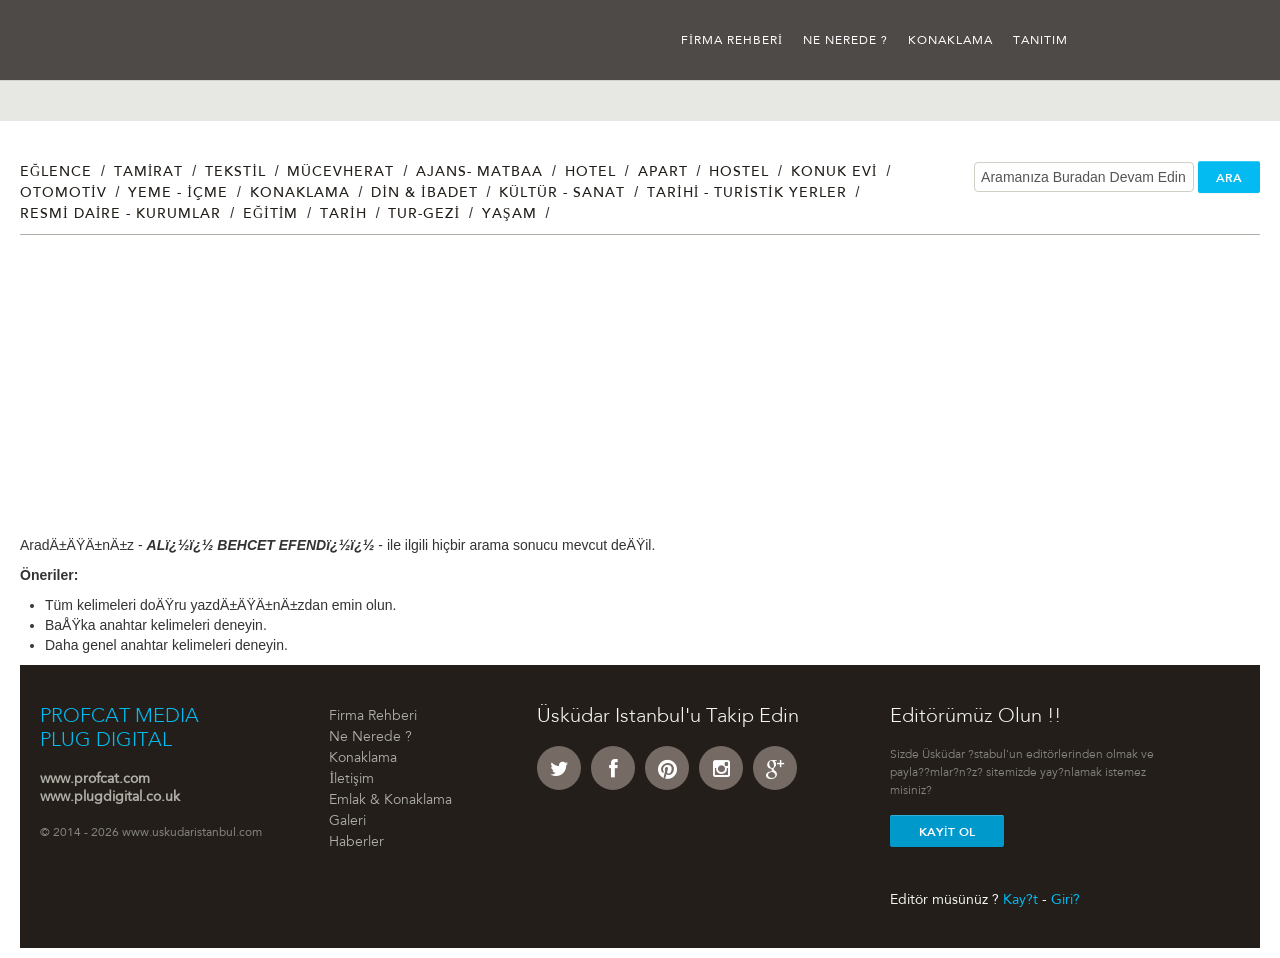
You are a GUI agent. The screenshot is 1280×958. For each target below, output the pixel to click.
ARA (1229, 178)
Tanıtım (1040, 41)
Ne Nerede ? (845, 41)
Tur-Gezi (424, 215)
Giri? (1065, 900)
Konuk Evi (834, 173)
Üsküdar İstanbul (97, 40)
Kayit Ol (947, 832)
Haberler (356, 843)
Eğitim (270, 215)
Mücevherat (340, 173)
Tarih (343, 215)
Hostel (739, 173)
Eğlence (56, 173)
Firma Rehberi (732, 41)
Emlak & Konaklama (390, 801)
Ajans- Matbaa (479, 173)
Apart (663, 173)
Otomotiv (63, 194)
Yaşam (509, 215)
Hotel (590, 173)
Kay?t (1020, 900)
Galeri (347, 822)
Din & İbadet (424, 194)
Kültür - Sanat (562, 194)
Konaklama (950, 41)
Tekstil (235, 173)
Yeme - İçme (178, 194)
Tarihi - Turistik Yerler (747, 194)
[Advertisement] (620, 395)
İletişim (351, 780)
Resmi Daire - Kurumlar (120, 215)
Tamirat (149, 173)
